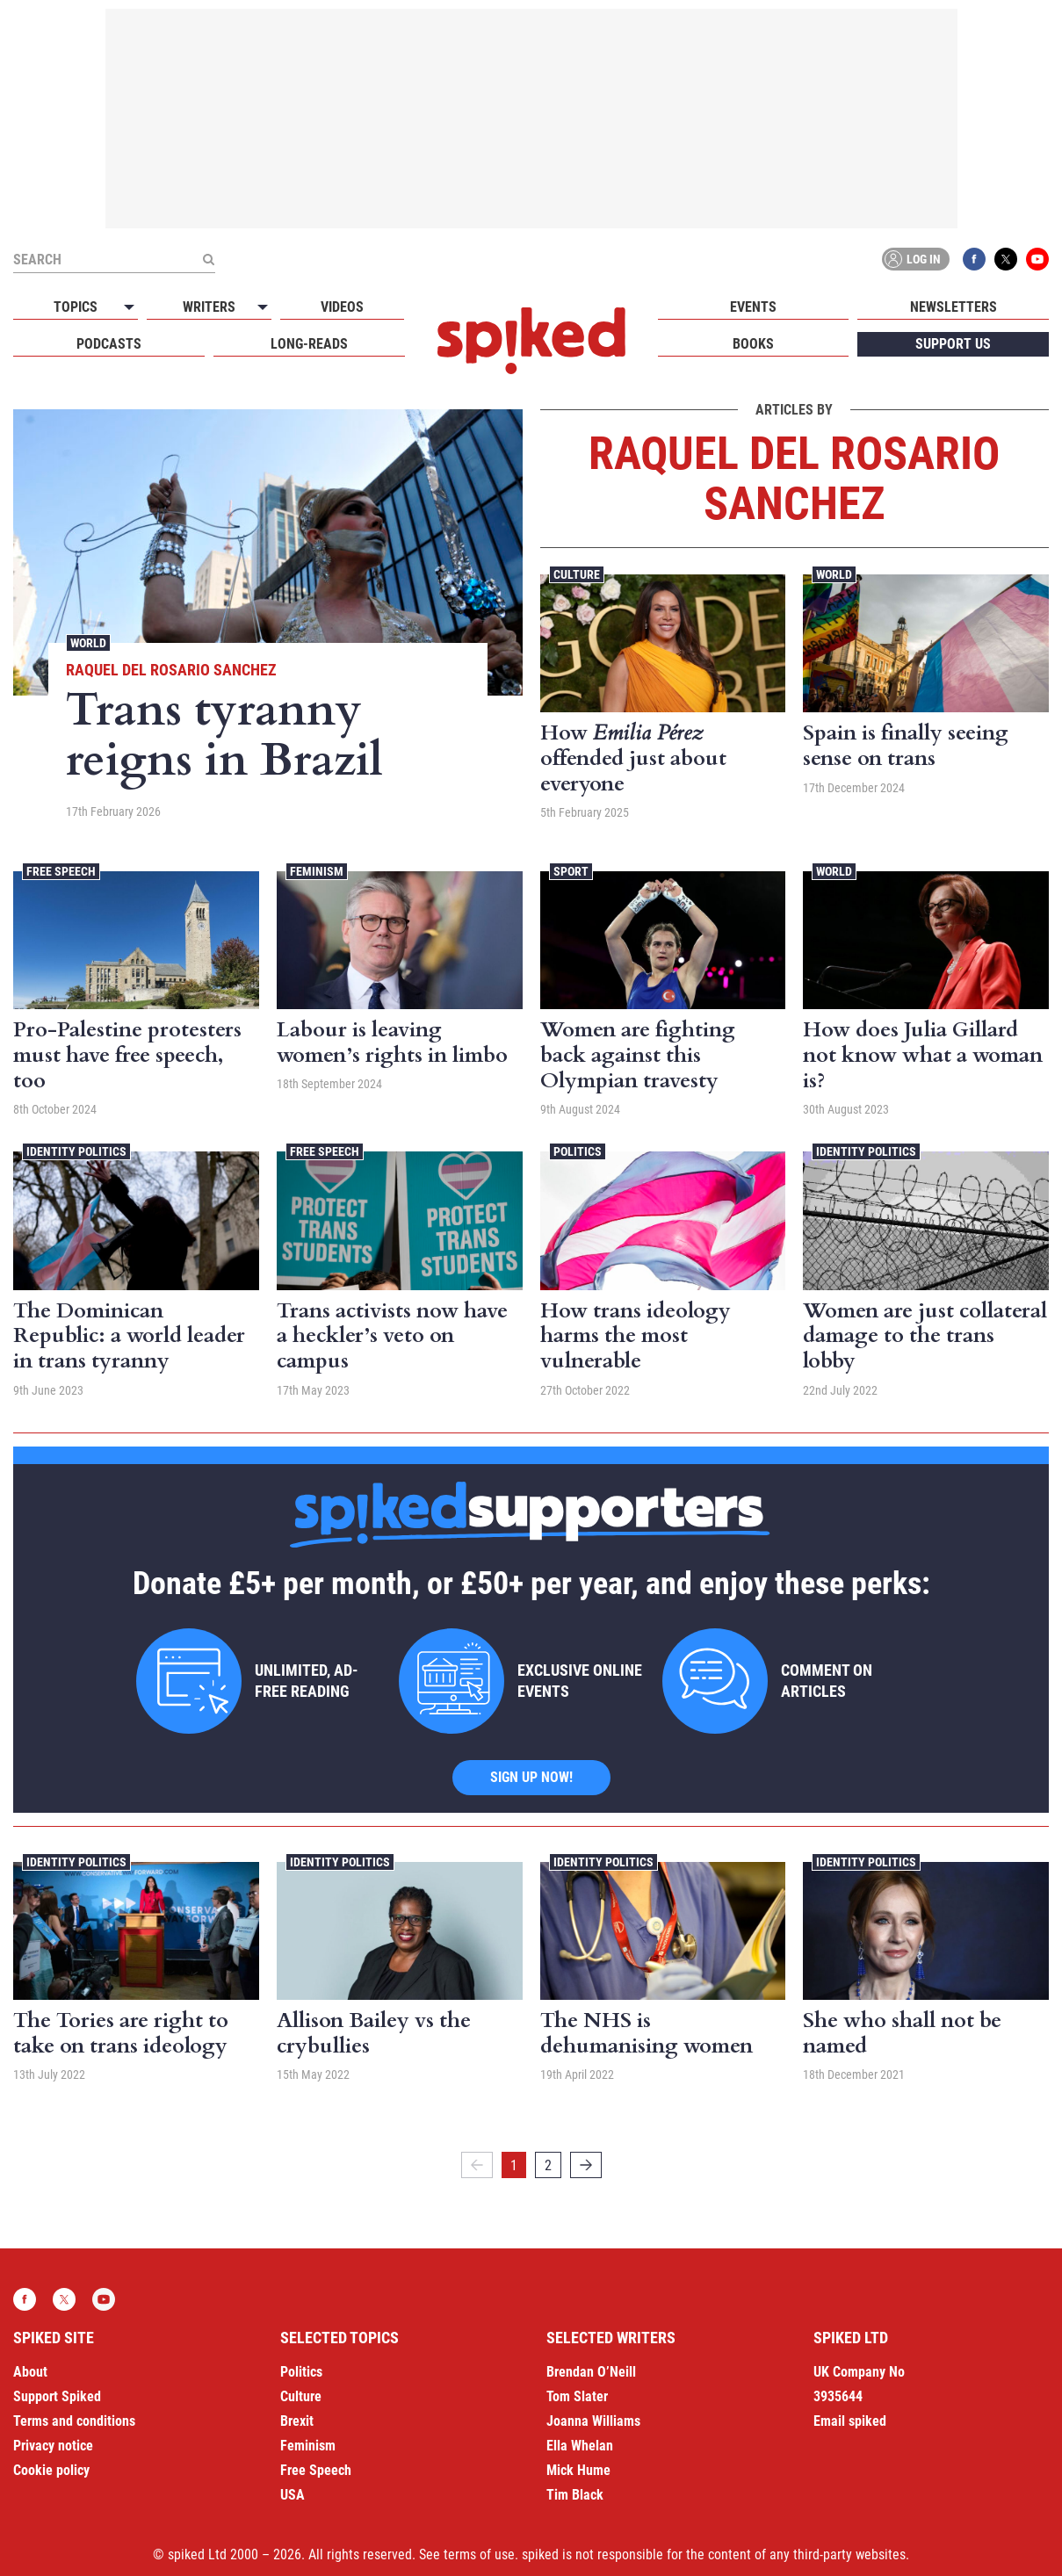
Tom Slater (577, 2396)
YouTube (1037, 259)
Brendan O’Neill (591, 2371)
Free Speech (61, 871)
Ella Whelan (579, 2445)
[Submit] (208, 259)
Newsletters (953, 307)
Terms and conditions (74, 2421)
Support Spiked (57, 2396)
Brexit (297, 2421)
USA (292, 2494)
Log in (913, 259)
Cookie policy (51, 2470)
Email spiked (849, 2421)
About (30, 2371)
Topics (76, 307)
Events (753, 307)
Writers (209, 307)
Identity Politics (76, 1151)
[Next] (586, 2165)
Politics (577, 1151)
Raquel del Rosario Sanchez (171, 669)
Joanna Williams (593, 2421)
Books (753, 344)
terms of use (479, 2554)
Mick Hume (578, 2470)
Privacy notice (53, 2445)
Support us (953, 344)
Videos (342, 307)
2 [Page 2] (548, 2165)
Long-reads (309, 344)
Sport (571, 871)
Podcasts (108, 344)
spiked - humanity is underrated (531, 340)
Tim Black (574, 2494)
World (88, 643)
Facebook (974, 259)
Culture (576, 574)
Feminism (316, 871)
